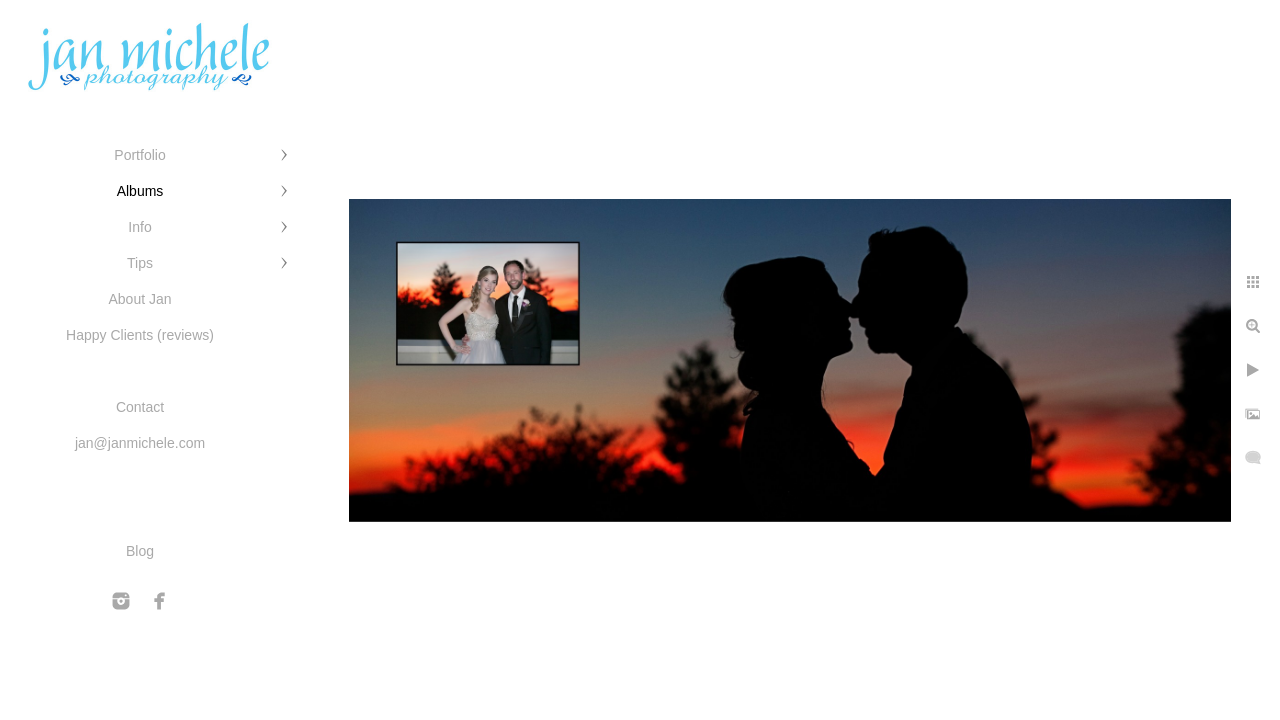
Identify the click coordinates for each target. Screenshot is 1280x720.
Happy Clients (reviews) (140, 335)
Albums (140, 191)
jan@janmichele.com (140, 443)
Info (139, 227)
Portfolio (139, 155)
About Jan (139, 299)
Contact (140, 407)
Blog (140, 551)
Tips (140, 263)
